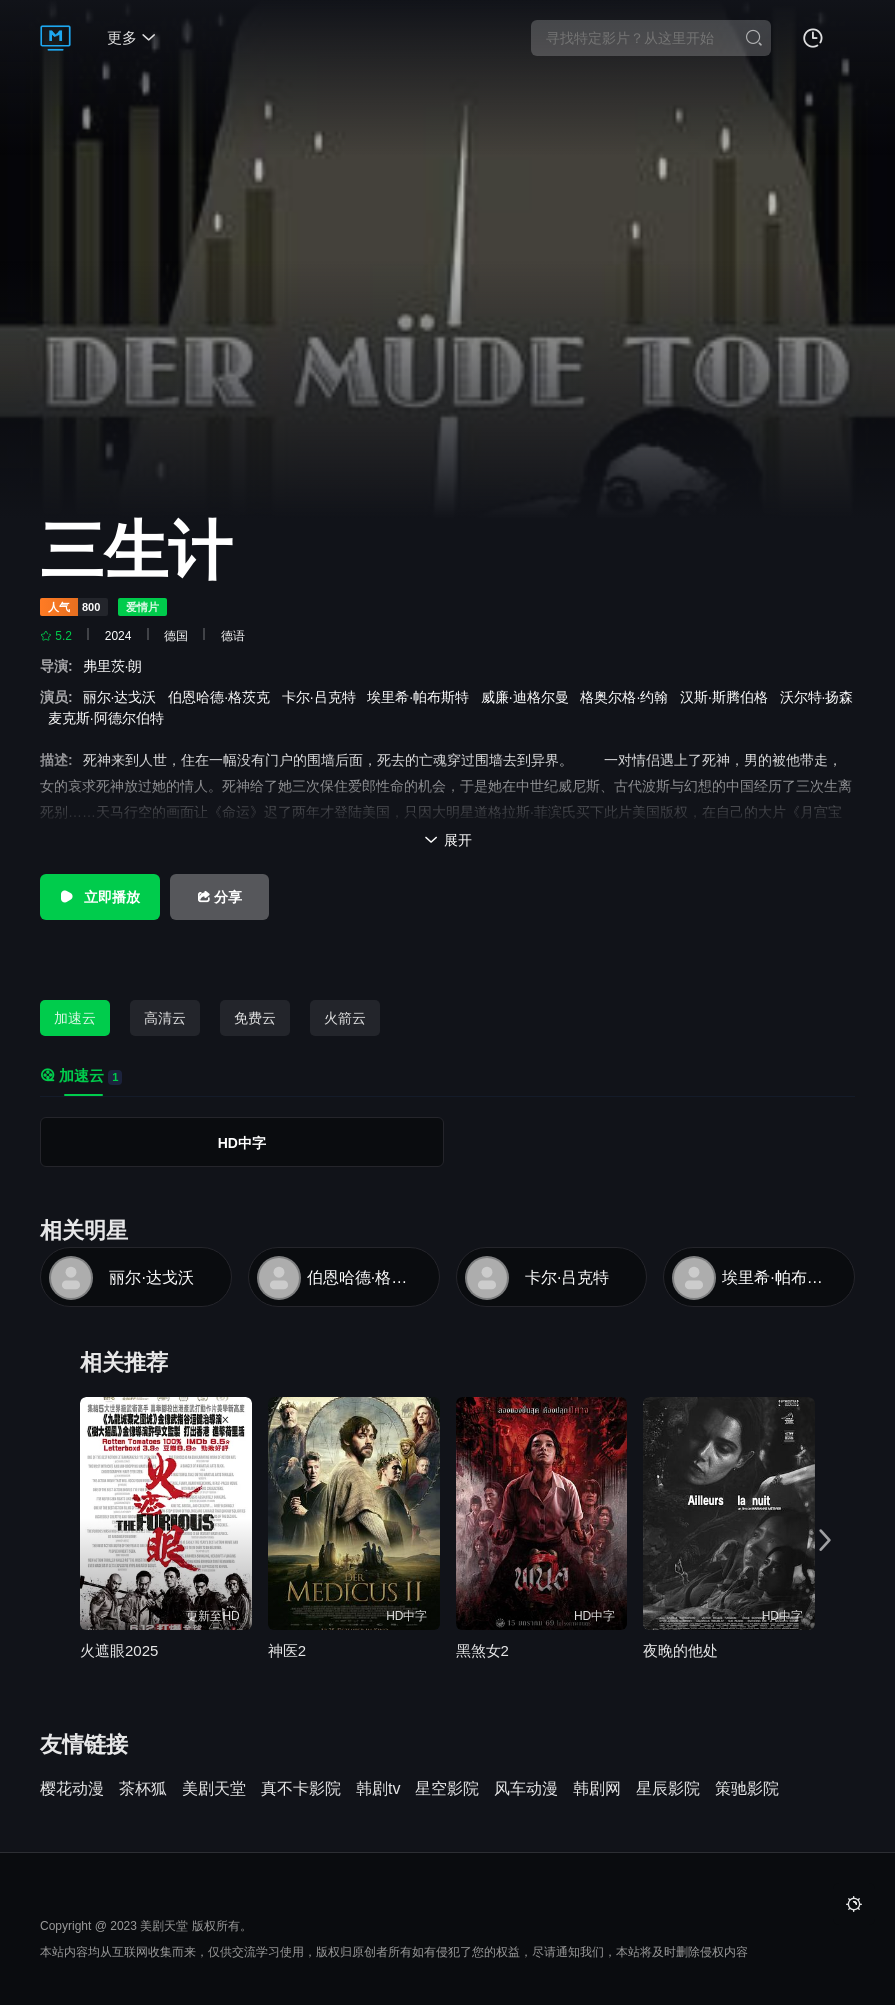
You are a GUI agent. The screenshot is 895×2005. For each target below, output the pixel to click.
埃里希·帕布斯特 (422, 697)
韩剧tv (378, 1789)
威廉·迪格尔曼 (529, 697)
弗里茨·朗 (117, 666)
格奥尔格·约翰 (628, 697)
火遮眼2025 (119, 1650)
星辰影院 (668, 1789)
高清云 (165, 1018)
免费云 (255, 1018)
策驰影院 (747, 1789)
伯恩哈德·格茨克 (223, 697)
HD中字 (242, 1143)
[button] (833, 1534)
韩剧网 (597, 1789)
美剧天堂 (214, 1789)
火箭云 (345, 1018)
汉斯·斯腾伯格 (728, 697)
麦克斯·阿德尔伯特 (110, 718)
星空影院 (447, 1789)
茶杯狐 (143, 1789)
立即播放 (100, 897)
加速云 (75, 1018)
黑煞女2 (482, 1650)
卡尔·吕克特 (323, 697)
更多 (131, 37)
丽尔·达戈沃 (124, 697)
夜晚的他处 (680, 1650)
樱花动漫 (72, 1789)
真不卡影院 (301, 1789)
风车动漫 (526, 1789)
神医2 (287, 1650)
